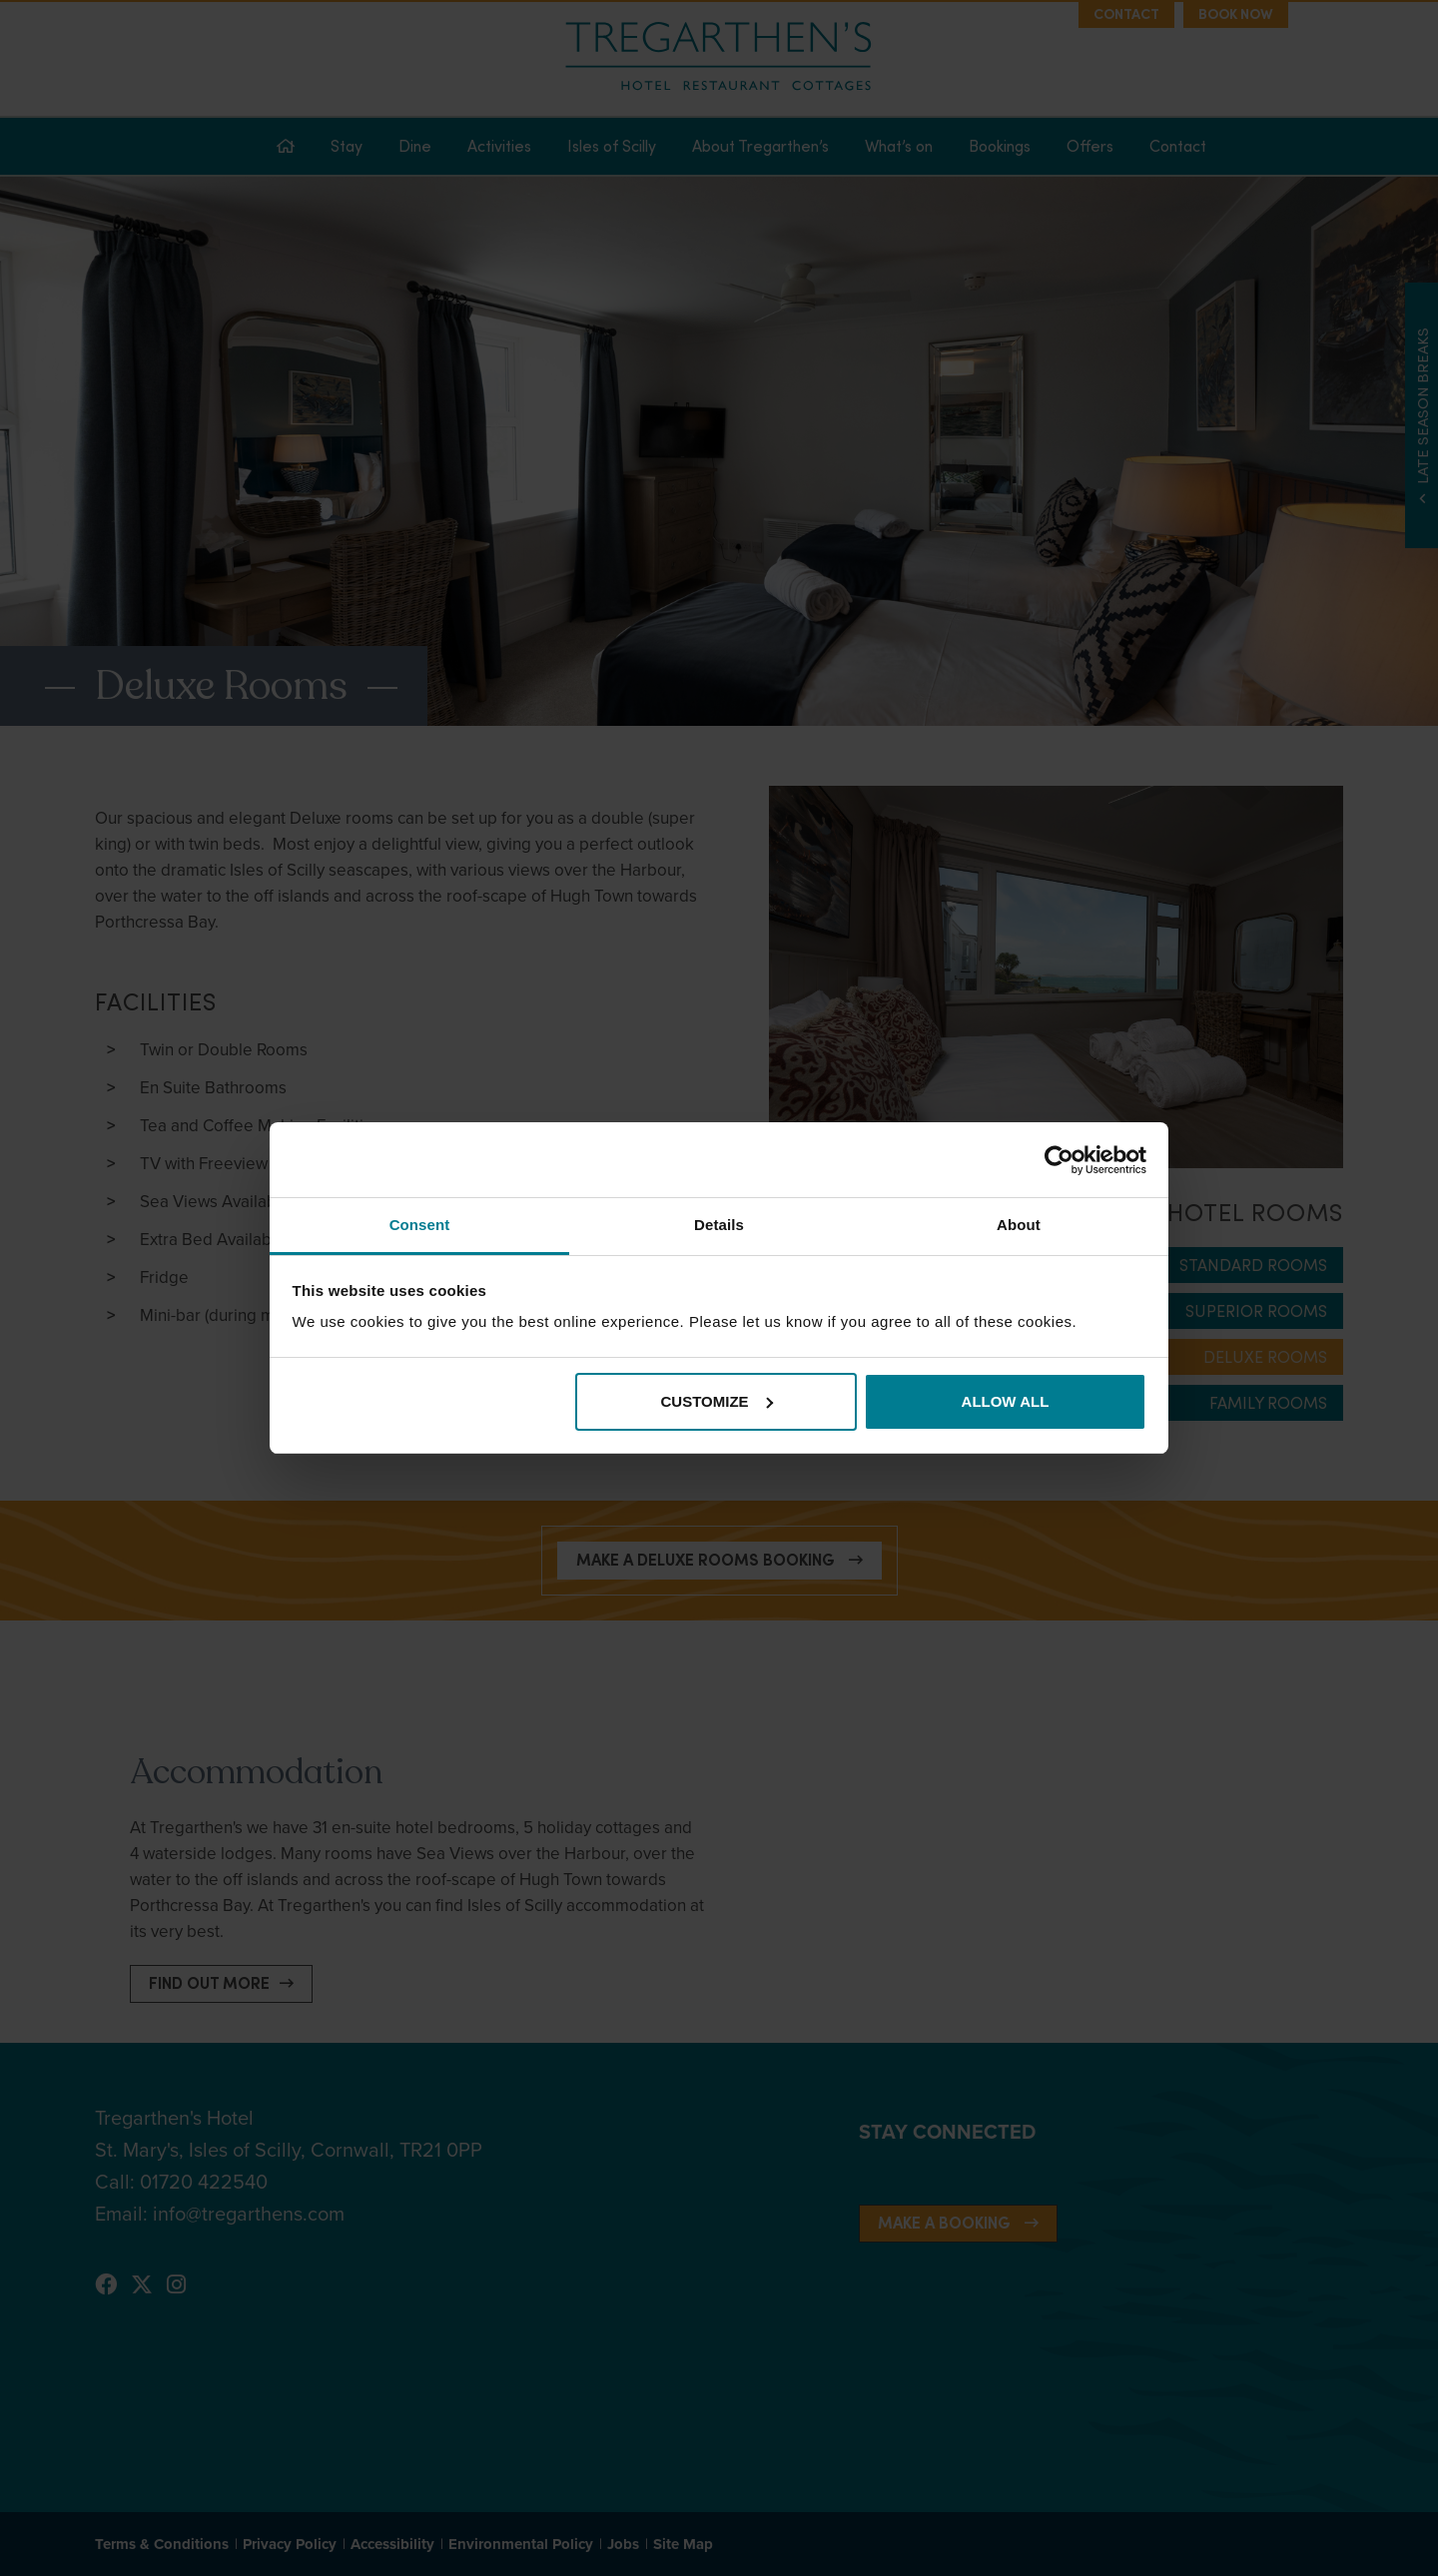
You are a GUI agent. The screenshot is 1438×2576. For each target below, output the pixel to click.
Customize (717, 1401)
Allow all (1006, 1401)
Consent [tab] (419, 1224)
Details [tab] (719, 1224)
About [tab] (1019, 1224)
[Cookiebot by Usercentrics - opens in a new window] (1059, 1160)
